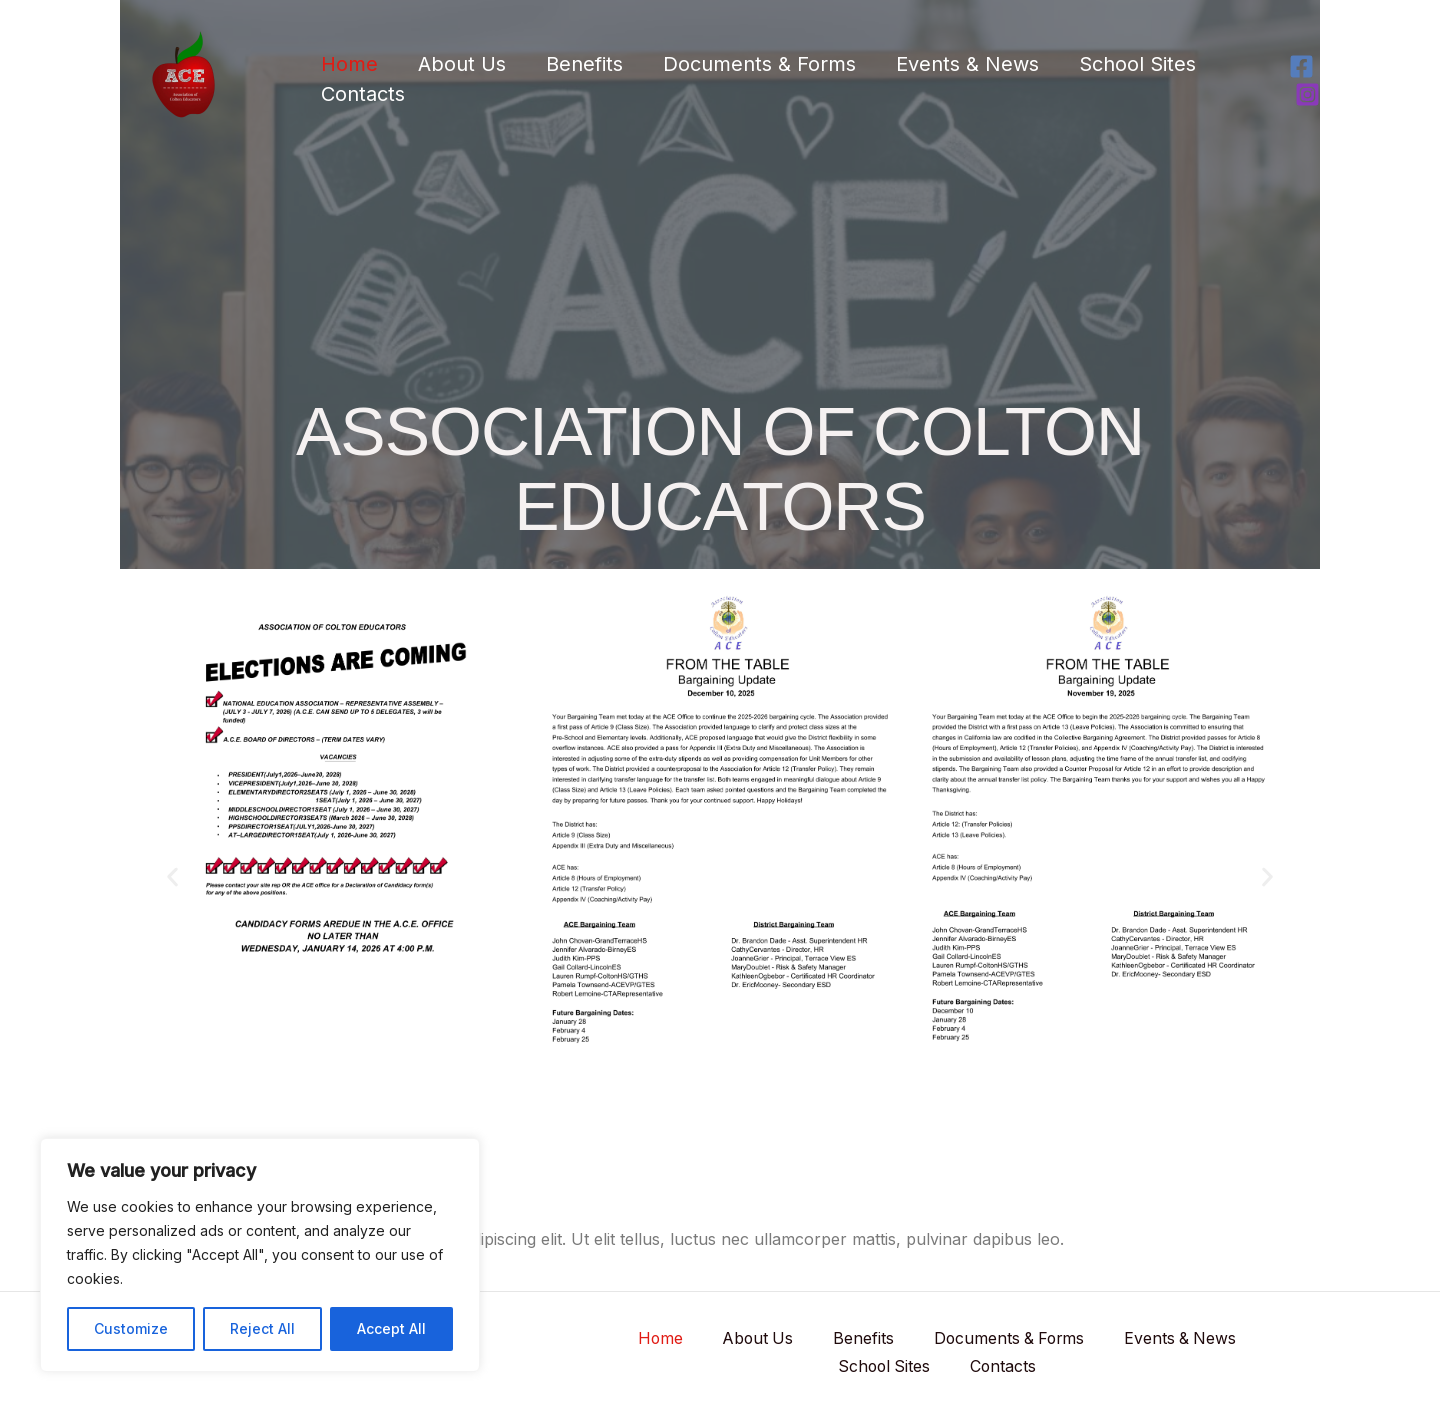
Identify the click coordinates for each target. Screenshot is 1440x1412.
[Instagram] (1307, 94)
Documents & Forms (759, 64)
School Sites (1137, 64)
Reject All (262, 1328)
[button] (172, 876)
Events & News (967, 64)
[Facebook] (1301, 66)
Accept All (391, 1328)
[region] (260, 1255)
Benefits (584, 64)
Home (349, 64)
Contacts (363, 94)
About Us (462, 64)
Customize (131, 1328)
